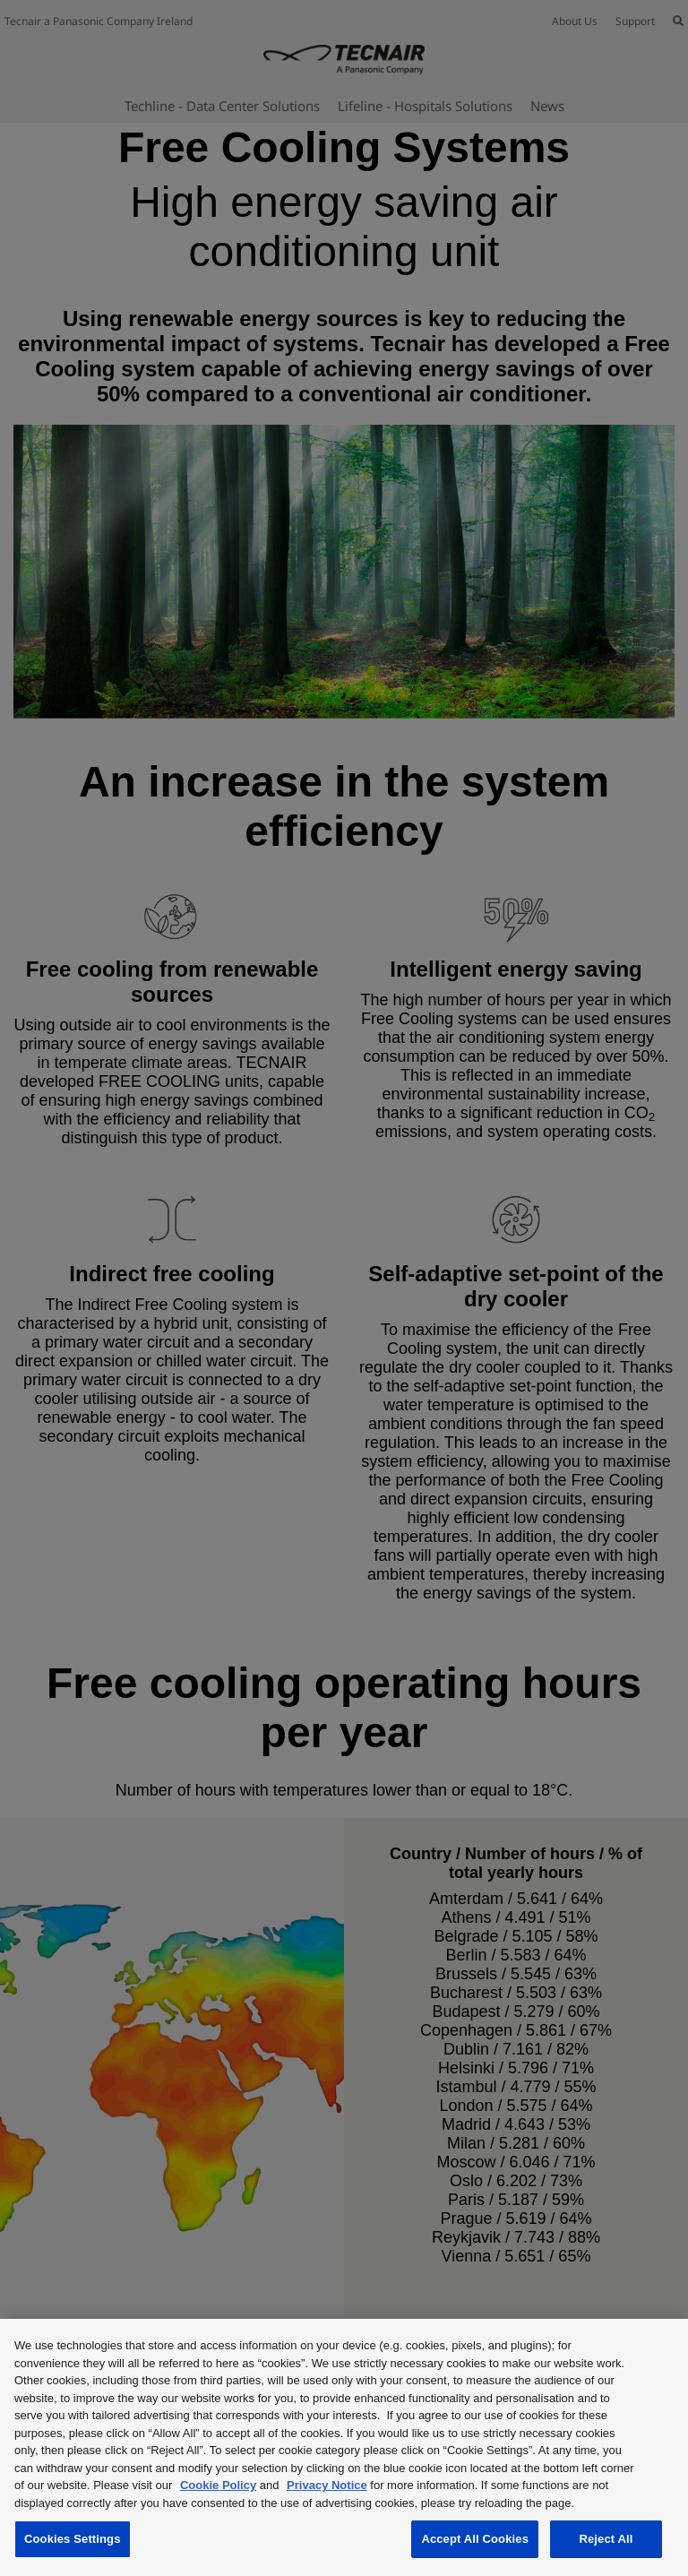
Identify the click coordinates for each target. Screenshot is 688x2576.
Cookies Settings (72, 2539)
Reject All (605, 2539)
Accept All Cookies (475, 2539)
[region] (344, 2447)
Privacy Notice (327, 2485)
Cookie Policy (218, 2485)
